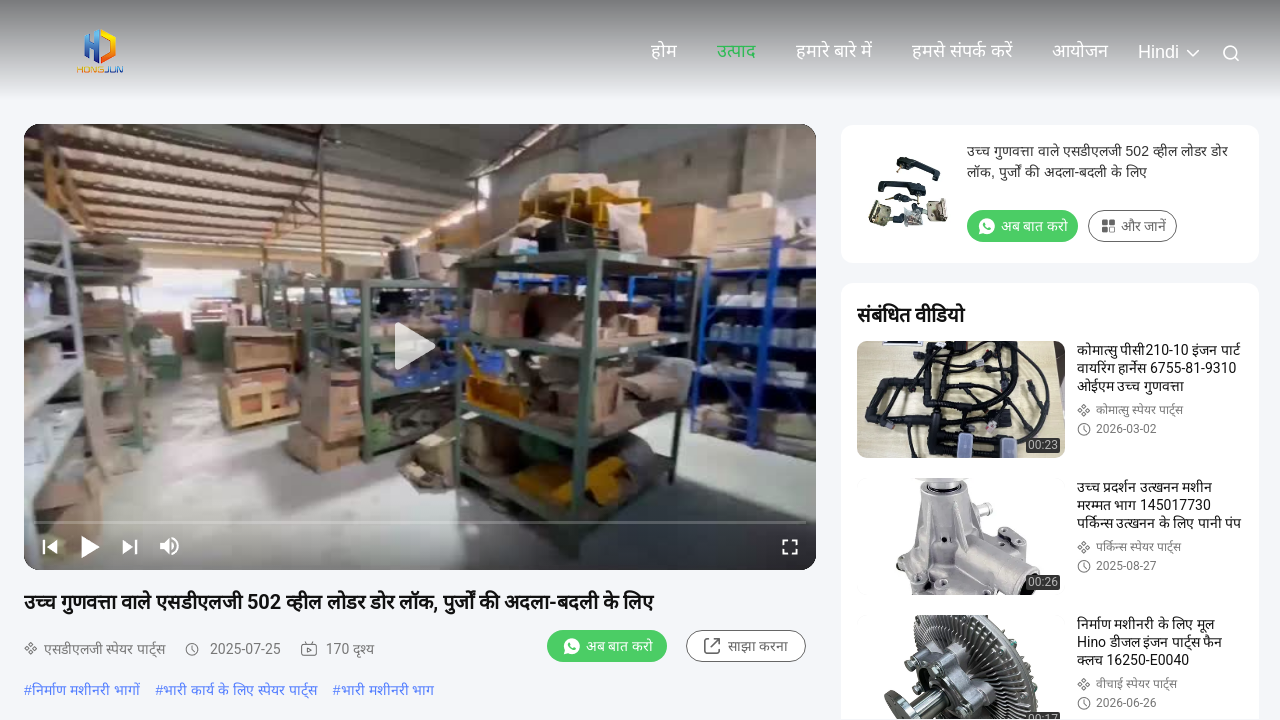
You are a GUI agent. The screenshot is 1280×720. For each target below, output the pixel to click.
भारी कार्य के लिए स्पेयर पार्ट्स (239, 690)
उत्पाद (736, 51)
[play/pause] (90, 546)
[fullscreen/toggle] (790, 546)
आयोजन (1080, 51)
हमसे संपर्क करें (962, 51)
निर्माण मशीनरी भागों (86, 690)
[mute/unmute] (170, 546)
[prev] (50, 546)
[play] (420, 347)
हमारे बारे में (834, 51)
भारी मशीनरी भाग (388, 690)
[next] (130, 546)
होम (664, 51)
